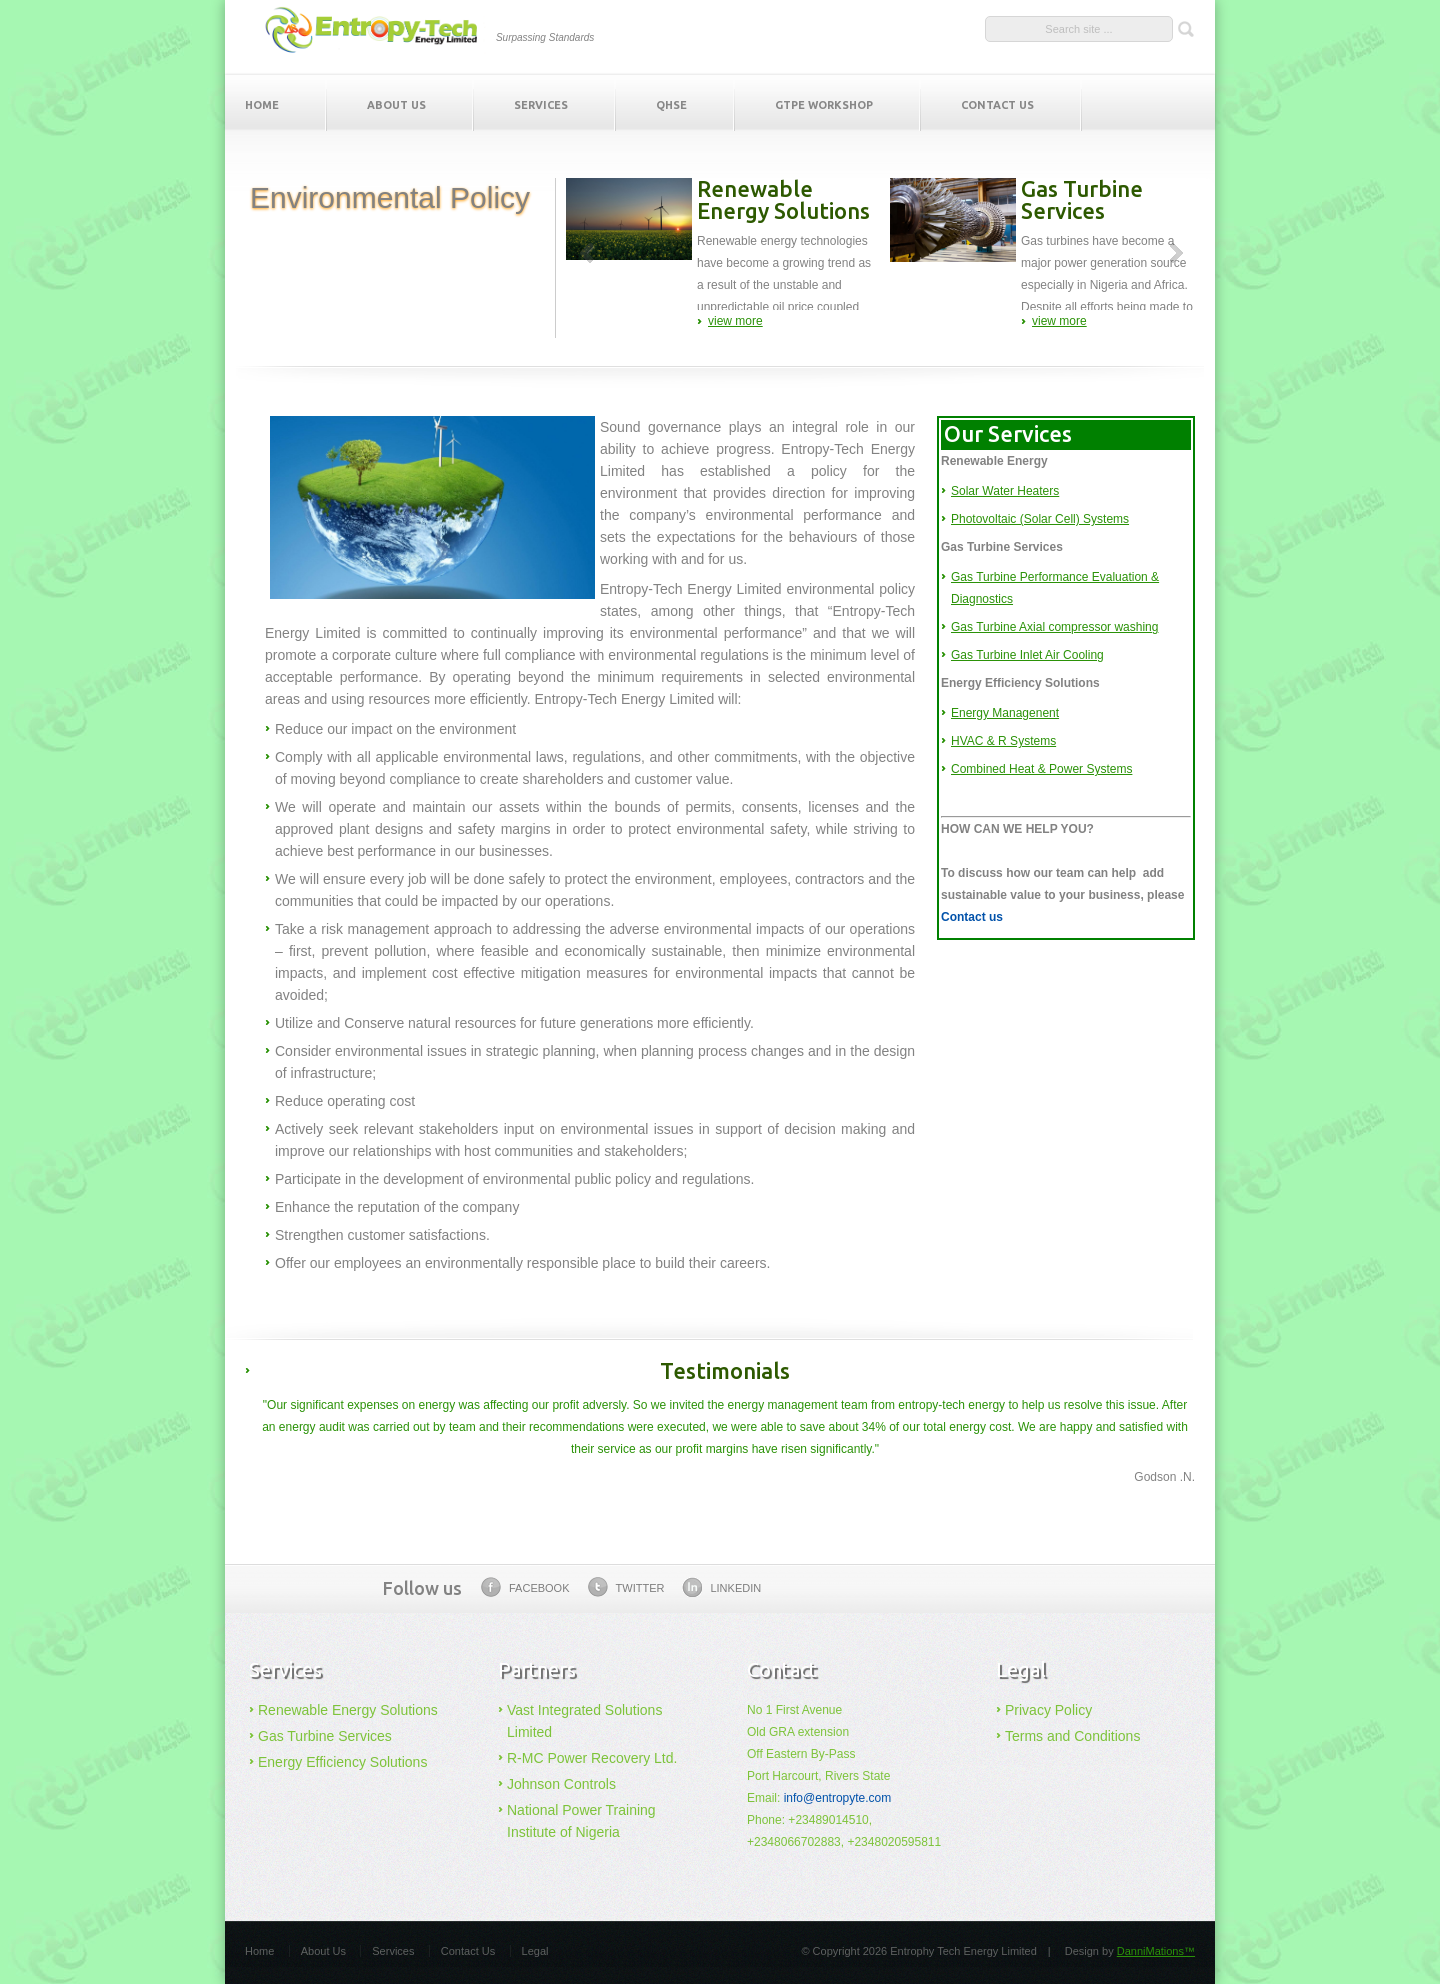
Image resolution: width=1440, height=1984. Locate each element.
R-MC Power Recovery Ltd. (592, 1758)
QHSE (671, 105)
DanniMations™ (1156, 1951)
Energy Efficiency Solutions (342, 1762)
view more (735, 321)
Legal (535, 1951)
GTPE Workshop (824, 105)
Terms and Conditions (1072, 1736)
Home (262, 105)
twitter (626, 1587)
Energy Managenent (1005, 713)
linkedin (721, 1587)
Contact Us (997, 105)
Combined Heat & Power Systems (1041, 769)
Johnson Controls (561, 1784)
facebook (525, 1587)
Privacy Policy (1048, 1710)
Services (541, 105)
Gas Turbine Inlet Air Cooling (1027, 655)
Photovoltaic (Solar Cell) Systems (1040, 519)
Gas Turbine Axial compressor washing (1054, 627)
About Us (396, 105)
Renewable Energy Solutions (348, 1710)
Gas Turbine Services (325, 1736)
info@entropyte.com (838, 1798)
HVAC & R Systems (1003, 741)
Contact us (972, 917)
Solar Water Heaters (1005, 491)
